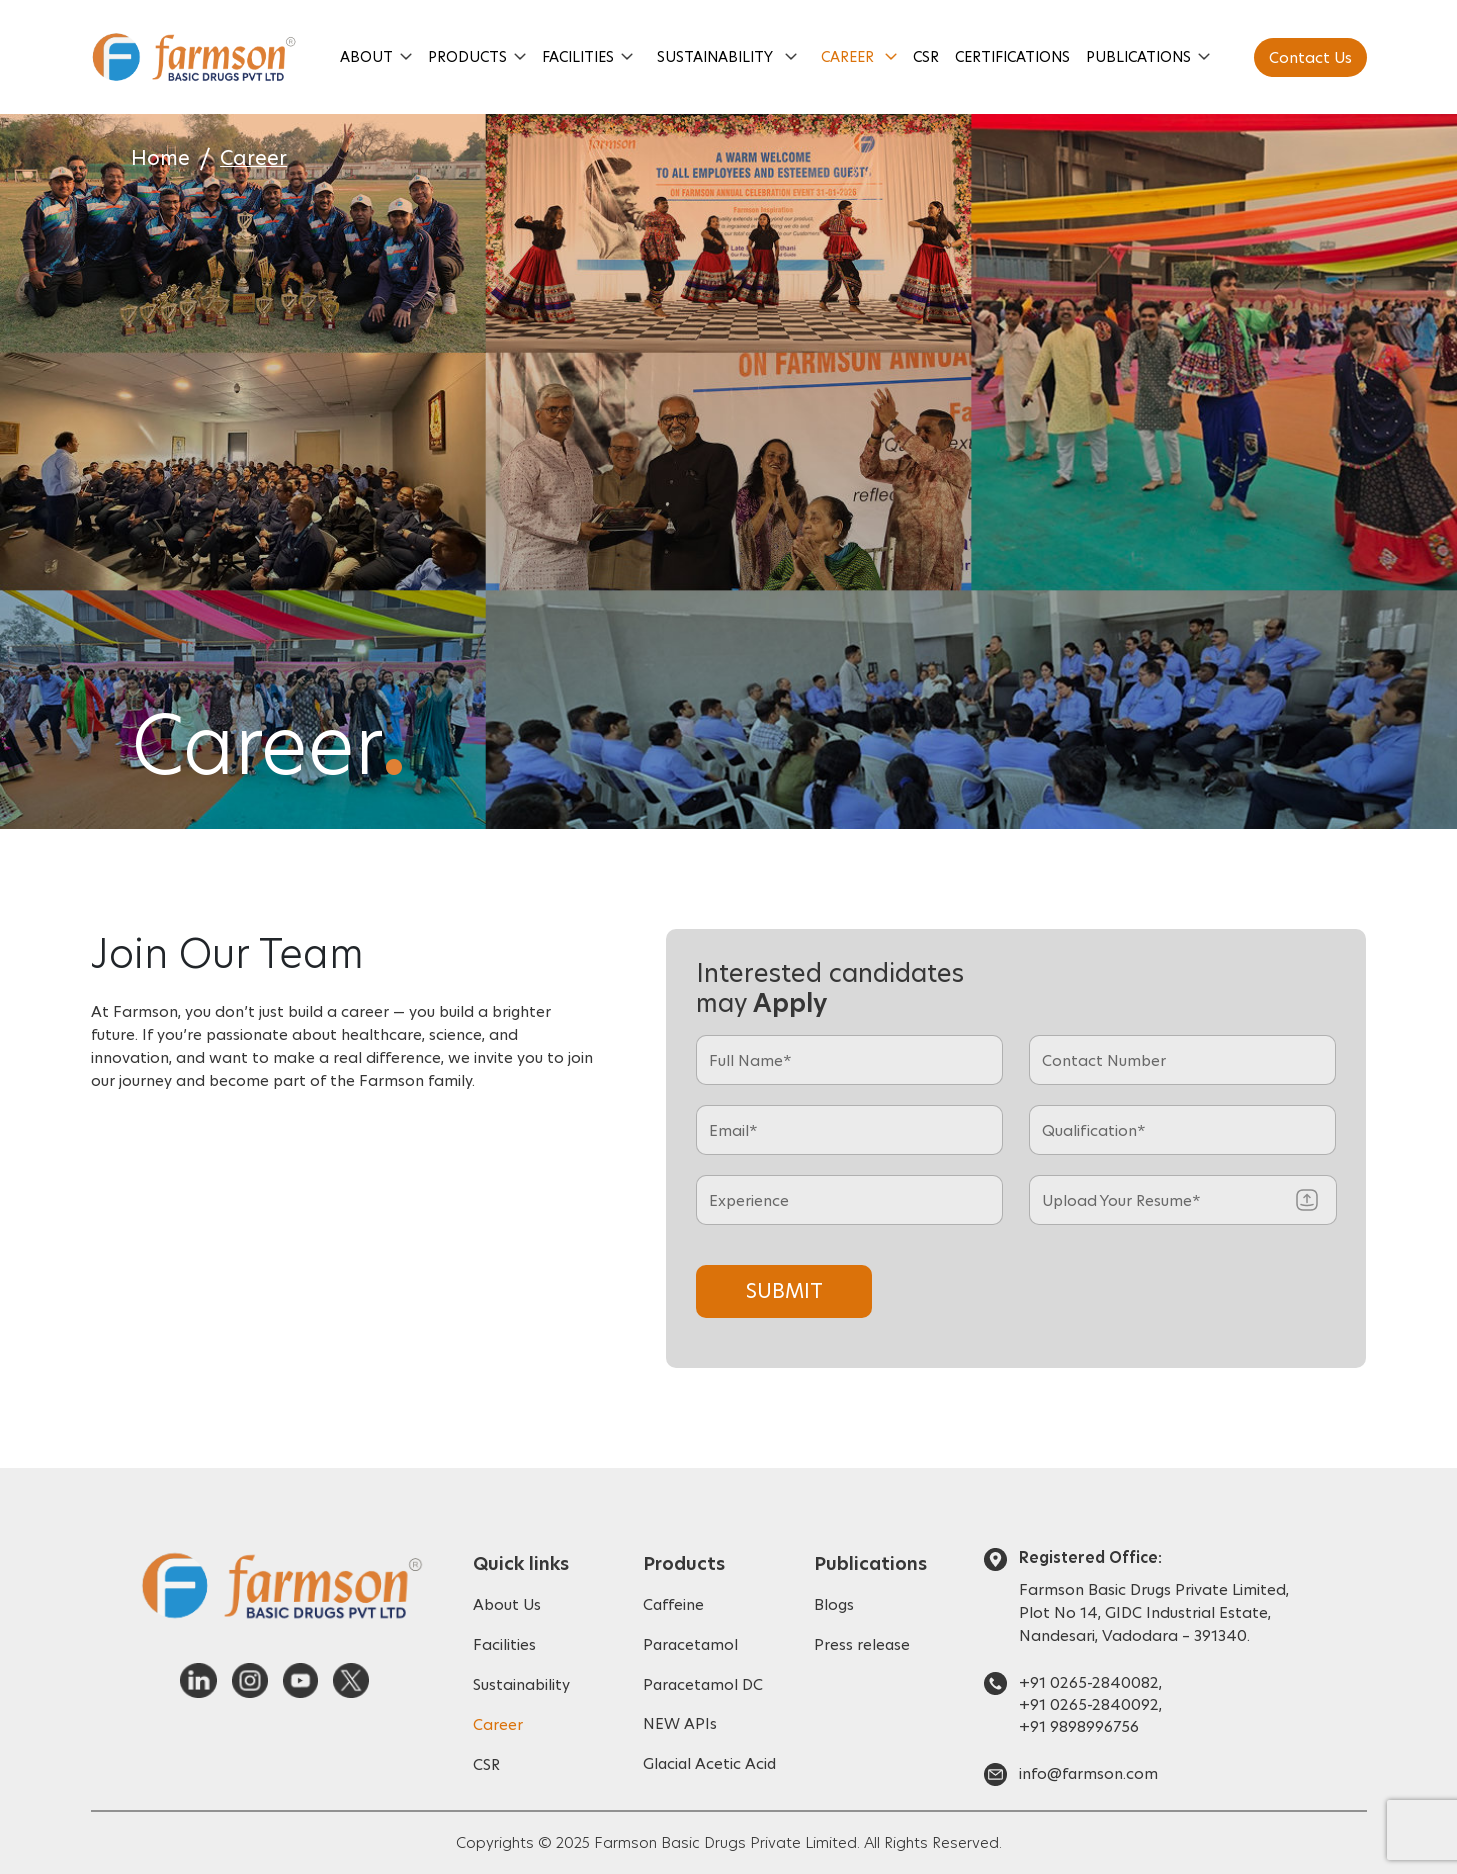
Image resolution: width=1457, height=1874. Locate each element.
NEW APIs (680, 1724)
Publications (1139, 57)
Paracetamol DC (704, 1684)
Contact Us (1310, 57)
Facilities (578, 57)
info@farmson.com (1089, 1773)
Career (847, 57)
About (366, 57)
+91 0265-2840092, (1090, 1704)
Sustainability (715, 57)
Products (467, 57)
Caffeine (674, 1604)
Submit (784, 1291)
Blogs (834, 1604)
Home (160, 159)
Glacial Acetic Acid (711, 1764)
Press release (862, 1644)
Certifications (1013, 57)
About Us (507, 1604)
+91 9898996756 (1079, 1726)
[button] (406, 57)
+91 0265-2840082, (1090, 1682)
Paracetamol (692, 1644)
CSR (927, 57)
